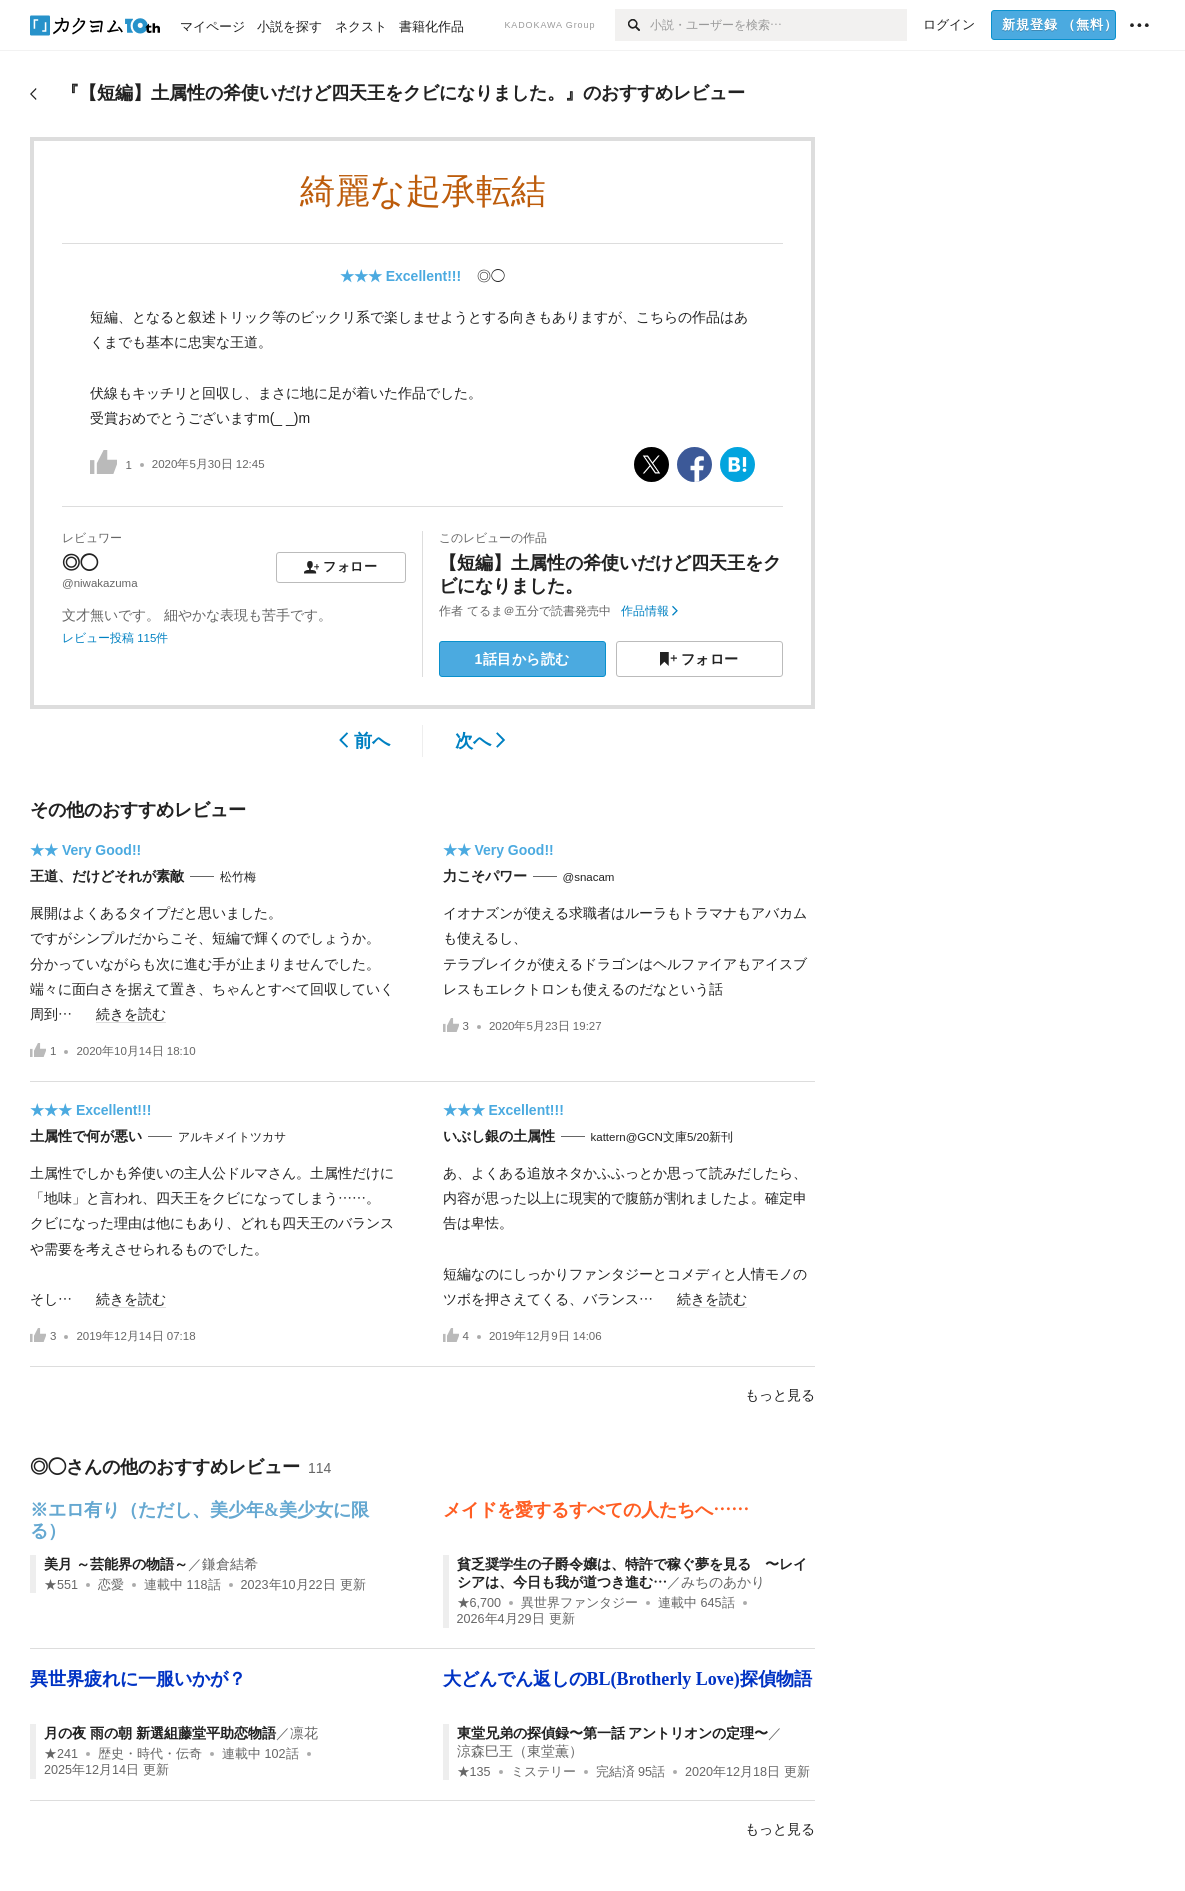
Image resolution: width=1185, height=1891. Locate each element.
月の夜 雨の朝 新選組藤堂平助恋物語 (160, 1733)
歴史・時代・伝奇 (150, 1754)
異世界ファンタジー (579, 1603)
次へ (480, 741)
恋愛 (111, 1585)
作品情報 (649, 611)
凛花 (304, 1733)
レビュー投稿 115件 (115, 638)
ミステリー (543, 1772)
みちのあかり (723, 1582)
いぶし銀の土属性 (499, 1136)
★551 (61, 1585)
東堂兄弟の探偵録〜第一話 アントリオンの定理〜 (613, 1733)
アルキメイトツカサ (232, 1137)
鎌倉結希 (230, 1564)
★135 (474, 1772)
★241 (61, 1754)
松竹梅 (238, 877)
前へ (364, 741)
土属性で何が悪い (86, 1136)
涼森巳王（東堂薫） (520, 1751)
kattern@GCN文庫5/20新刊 (662, 1137)
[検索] (632, 25)
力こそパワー (485, 876)
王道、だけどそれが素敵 (107, 876)
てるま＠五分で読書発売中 (539, 611)
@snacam (589, 877)
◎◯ (491, 276)
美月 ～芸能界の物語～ (116, 1564)
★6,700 (479, 1603)
